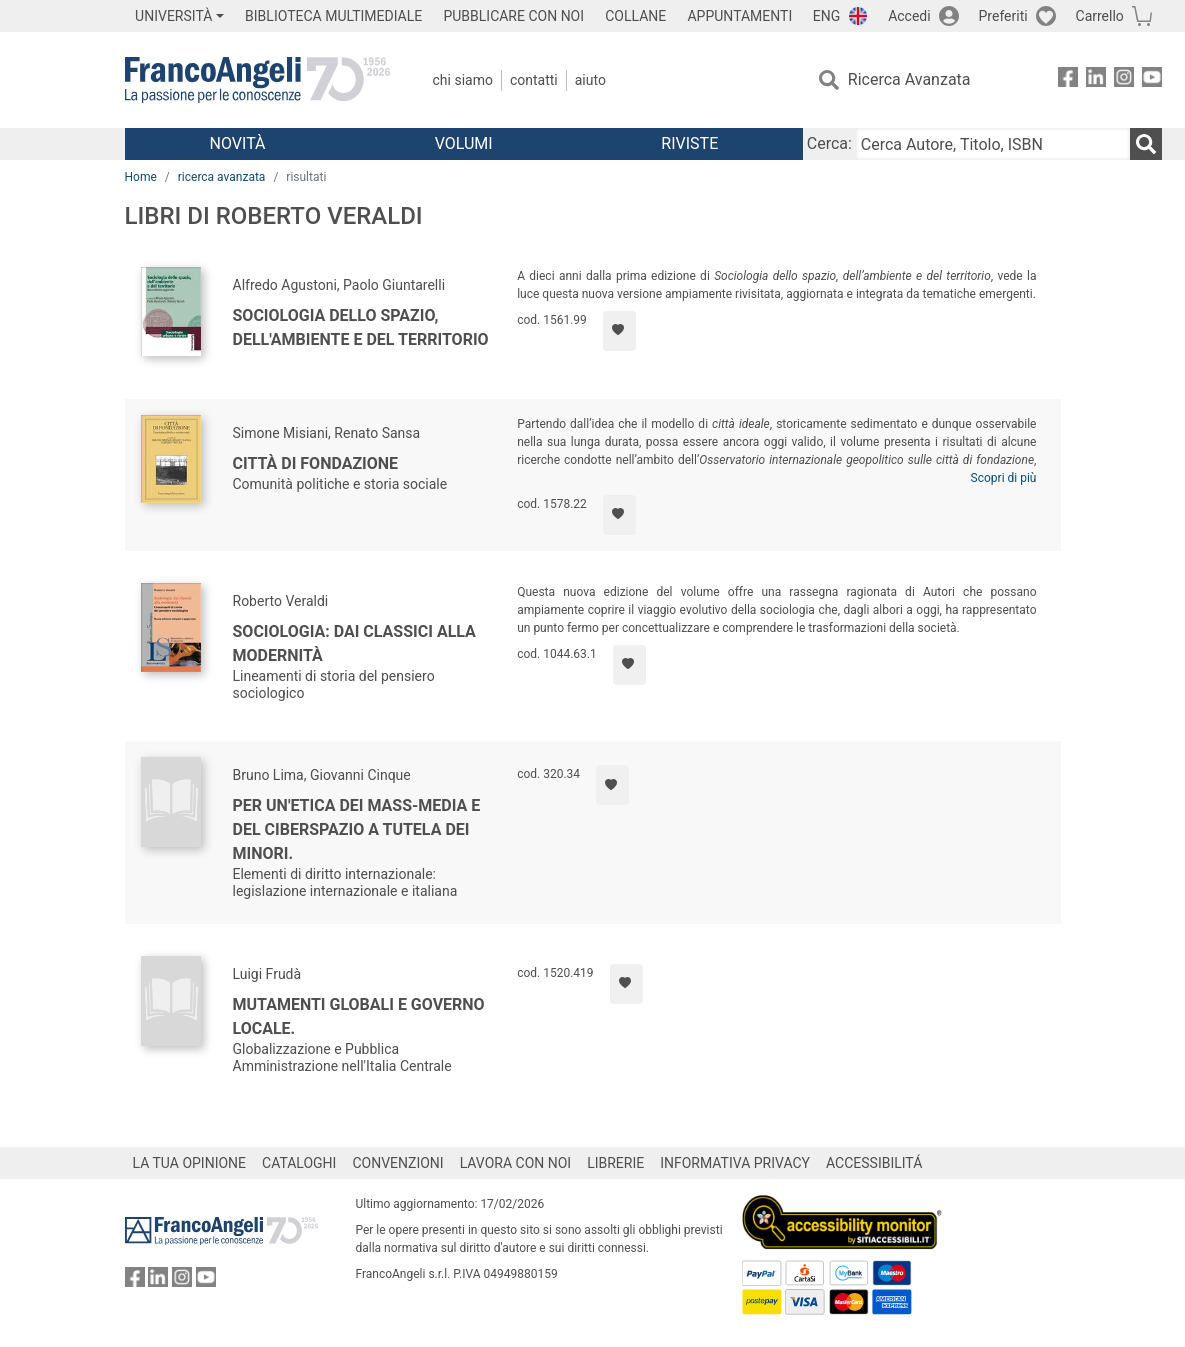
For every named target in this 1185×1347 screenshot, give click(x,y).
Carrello (1100, 16)
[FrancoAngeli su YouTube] (1152, 80)
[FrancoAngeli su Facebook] (1068, 80)
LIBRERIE (615, 1163)
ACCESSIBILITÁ (874, 1163)
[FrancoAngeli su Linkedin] (1096, 80)
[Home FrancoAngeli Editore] (257, 80)
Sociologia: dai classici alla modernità (354, 643)
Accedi (909, 16)
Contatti (534, 80)
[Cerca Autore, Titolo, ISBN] (993, 144)
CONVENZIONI (397, 1163)
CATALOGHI (299, 1163)
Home (141, 177)
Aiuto (590, 80)
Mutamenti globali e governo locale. (359, 1016)
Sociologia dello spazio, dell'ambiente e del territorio (361, 327)
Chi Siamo (463, 80)
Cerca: (829, 143)
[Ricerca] (1146, 144)
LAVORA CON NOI (516, 1163)
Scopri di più (1004, 478)
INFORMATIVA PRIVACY (735, 1163)
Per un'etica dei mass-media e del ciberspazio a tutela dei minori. (357, 829)
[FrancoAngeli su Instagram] (1124, 80)
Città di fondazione (316, 463)
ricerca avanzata (222, 177)
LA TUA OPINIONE (190, 1163)
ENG (826, 16)
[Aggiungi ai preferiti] (619, 331)
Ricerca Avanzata (909, 79)
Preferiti (1003, 16)
